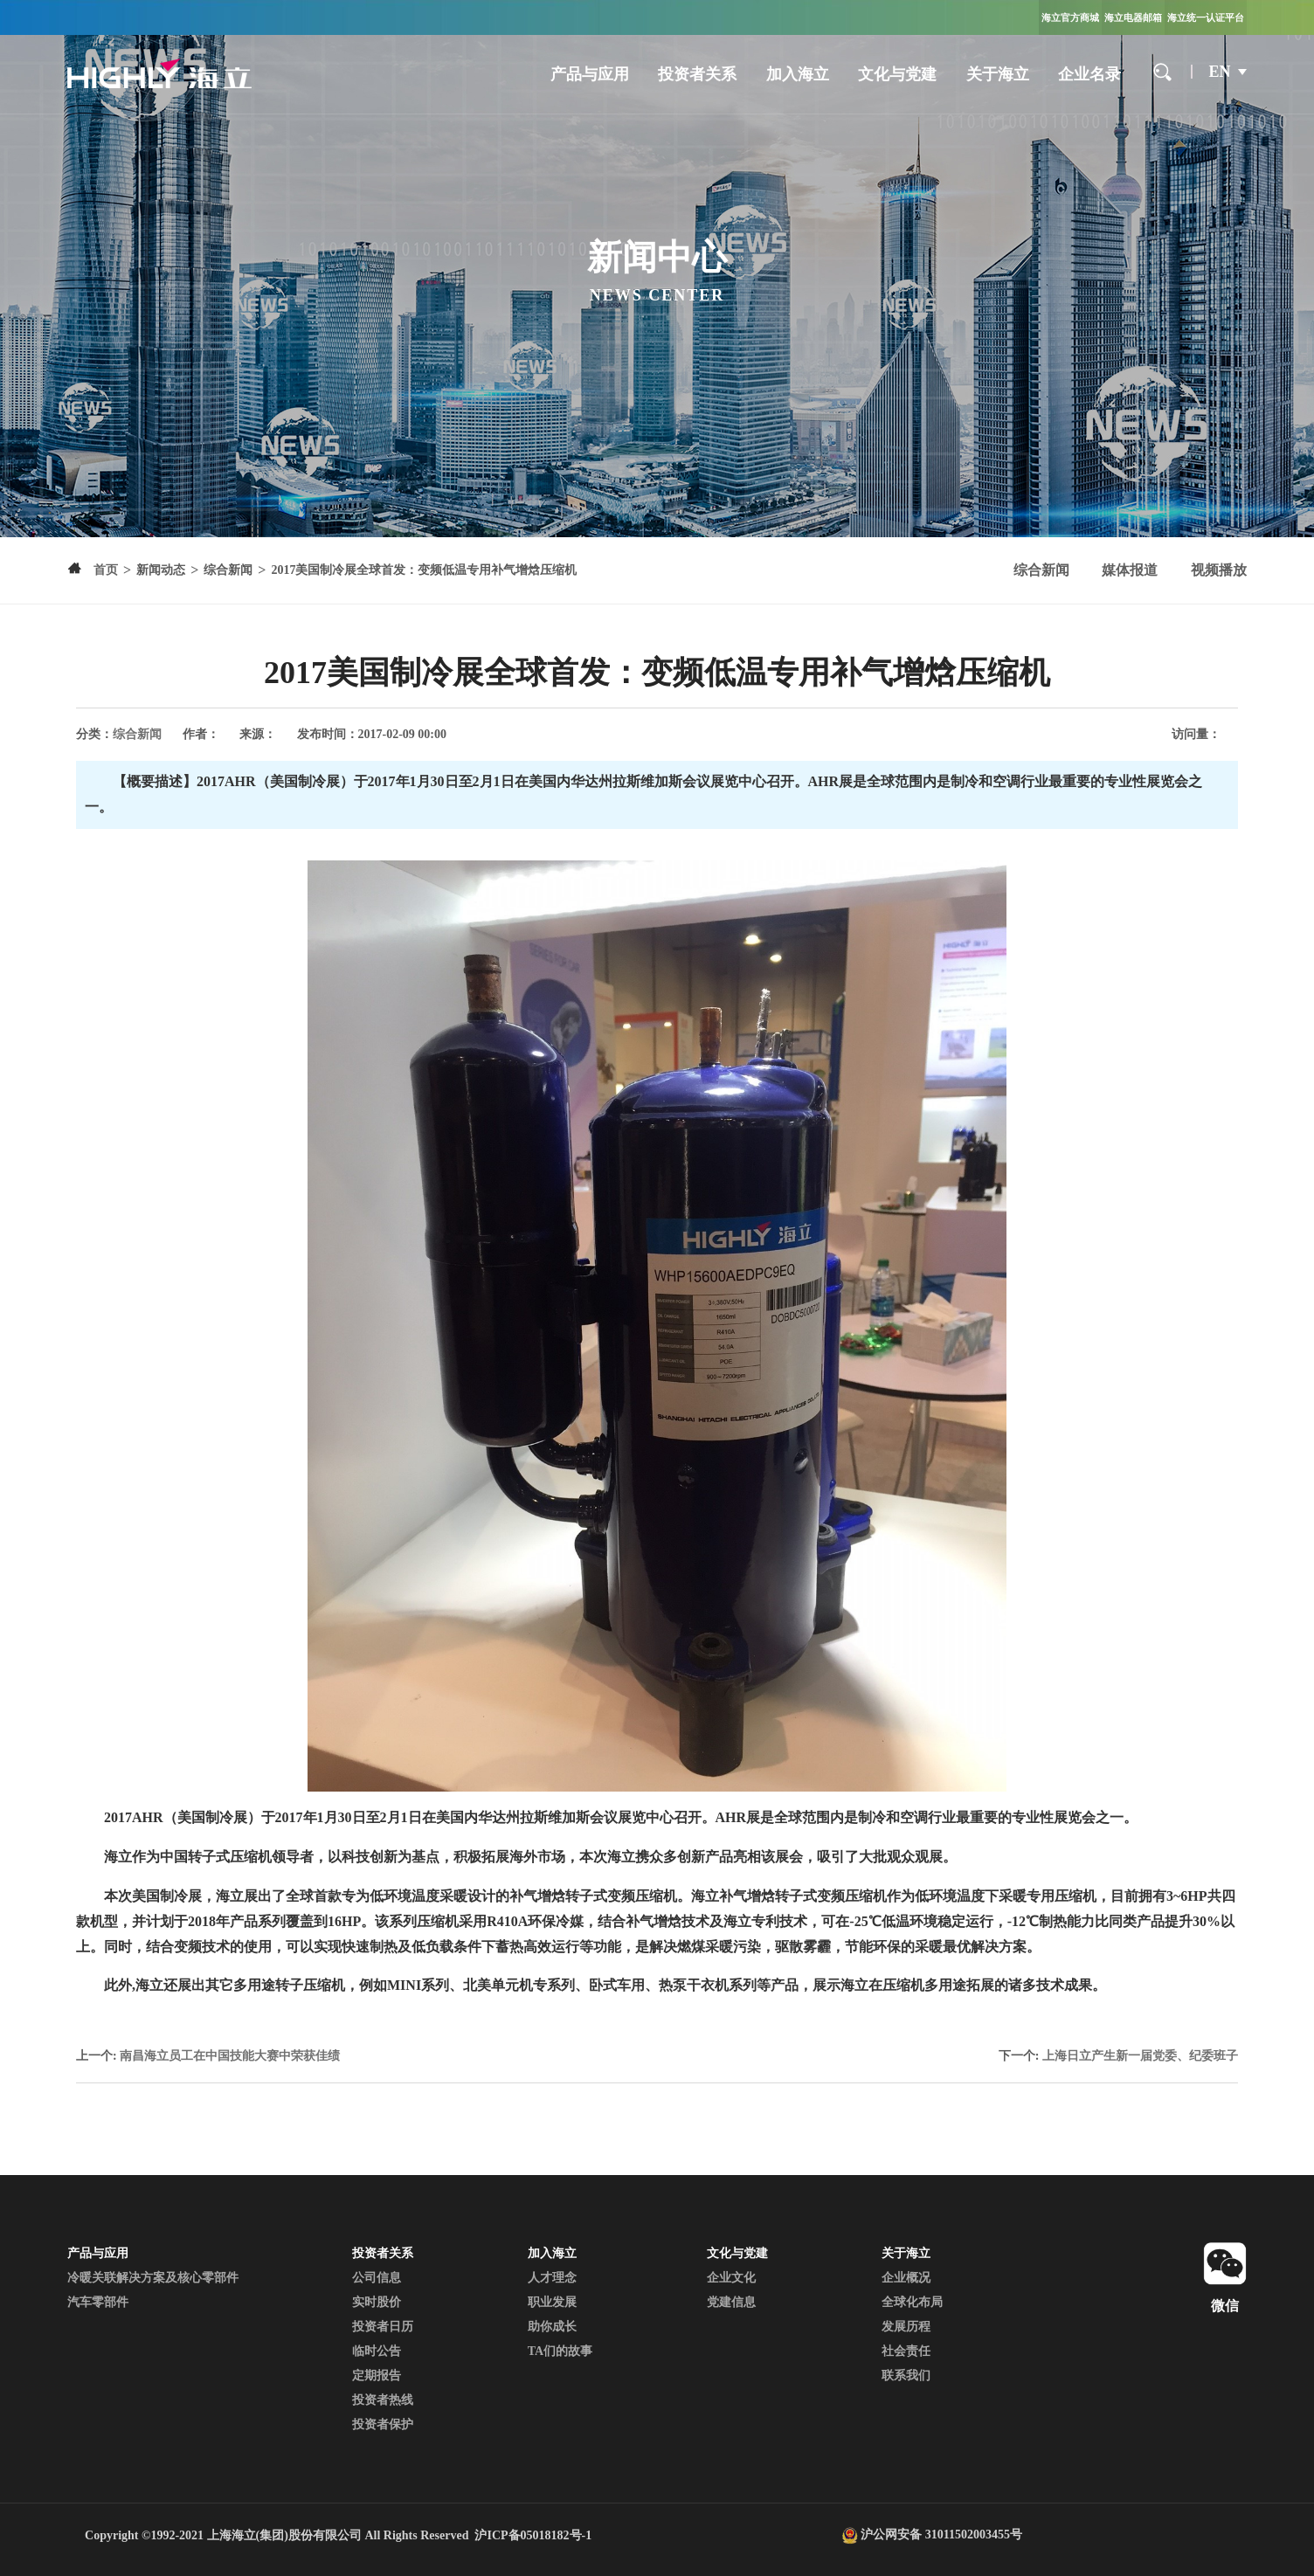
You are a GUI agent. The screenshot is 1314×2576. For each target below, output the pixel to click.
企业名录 (1089, 74)
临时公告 (376, 2351)
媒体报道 (1130, 570)
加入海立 (797, 74)
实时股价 (376, 2302)
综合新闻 (1041, 570)
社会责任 (906, 2351)
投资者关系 (697, 74)
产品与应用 (589, 74)
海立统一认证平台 (1205, 17)
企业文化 (731, 2277)
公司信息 (376, 2277)
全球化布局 (912, 2302)
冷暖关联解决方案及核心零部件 (153, 2277)
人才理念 (552, 2277)
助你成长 (552, 2326)
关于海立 (997, 74)
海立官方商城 (1070, 17)
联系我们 (906, 2375)
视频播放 (1219, 570)
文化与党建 (897, 74)
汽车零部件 (97, 2302)
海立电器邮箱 (1133, 17)
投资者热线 (382, 2400)
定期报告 (376, 2375)
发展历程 (906, 2326)
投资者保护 (382, 2424)
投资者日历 (382, 2326)
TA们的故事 (560, 2351)
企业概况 (906, 2277)
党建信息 (731, 2302)
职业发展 (552, 2302)
